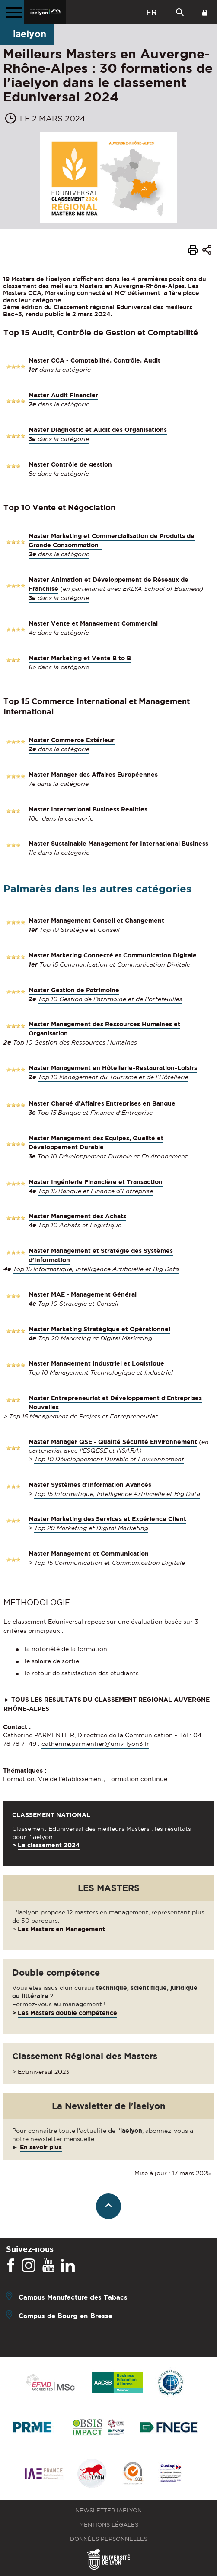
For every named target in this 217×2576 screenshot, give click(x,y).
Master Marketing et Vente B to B (80, 658)
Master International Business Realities (88, 809)
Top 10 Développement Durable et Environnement (113, 1156)
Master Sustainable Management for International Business (118, 843)
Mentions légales (108, 2524)
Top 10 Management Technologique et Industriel (101, 1372)
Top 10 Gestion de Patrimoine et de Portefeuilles (110, 999)
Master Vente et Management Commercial (93, 623)
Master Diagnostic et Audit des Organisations (98, 429)
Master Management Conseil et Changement (96, 920)
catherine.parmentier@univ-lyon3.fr (95, 1743)
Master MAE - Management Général (83, 1294)
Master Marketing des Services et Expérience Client (107, 1518)
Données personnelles (108, 2539)
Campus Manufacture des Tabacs (73, 2297)
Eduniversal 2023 (44, 2071)
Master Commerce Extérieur (72, 739)
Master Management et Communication (89, 1553)
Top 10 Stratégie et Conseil (79, 929)
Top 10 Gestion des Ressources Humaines (75, 1042)
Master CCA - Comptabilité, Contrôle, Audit (94, 360)
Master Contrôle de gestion (70, 464)
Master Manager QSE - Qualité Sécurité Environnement (113, 1441)
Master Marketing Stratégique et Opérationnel (99, 1329)
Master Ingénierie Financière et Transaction (96, 1181)
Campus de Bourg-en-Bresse (65, 2316)
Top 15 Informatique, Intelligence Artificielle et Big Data (96, 1268)
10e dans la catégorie (61, 818)
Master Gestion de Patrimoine (74, 989)
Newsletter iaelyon (108, 2510)
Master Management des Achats (77, 1216)
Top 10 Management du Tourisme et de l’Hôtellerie (113, 1077)
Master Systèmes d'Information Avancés (90, 1484)
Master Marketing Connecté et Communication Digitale (113, 955)
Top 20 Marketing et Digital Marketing (95, 1338)
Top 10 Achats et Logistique (79, 1225)
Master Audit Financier (63, 395)
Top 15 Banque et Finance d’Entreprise (95, 1112)
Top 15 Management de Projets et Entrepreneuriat (83, 1416)
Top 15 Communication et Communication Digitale (114, 964)
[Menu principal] (12, 12)
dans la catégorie (60, 369)
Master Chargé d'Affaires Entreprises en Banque (102, 1103)
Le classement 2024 (49, 1845)
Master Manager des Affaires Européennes (93, 774)
